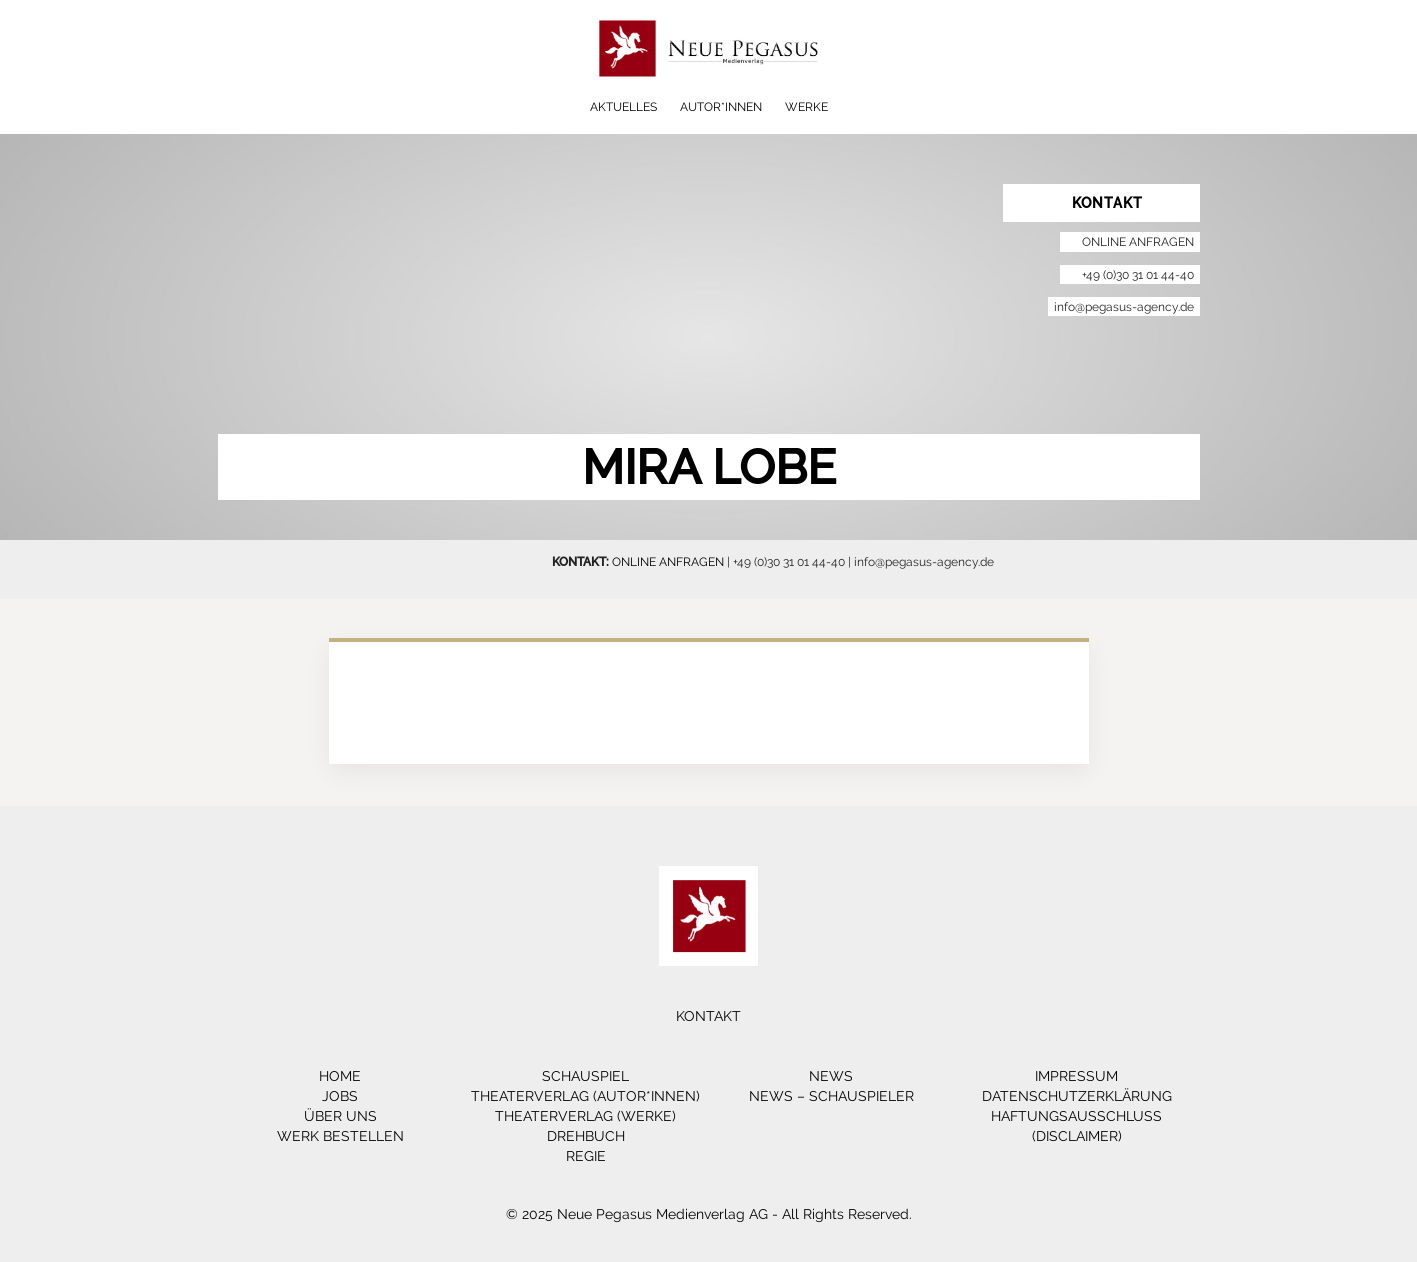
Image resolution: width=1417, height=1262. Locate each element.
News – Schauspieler (831, 1096)
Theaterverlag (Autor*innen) (585, 1096)
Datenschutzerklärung (1077, 1096)
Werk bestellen (340, 1136)
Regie (586, 1156)
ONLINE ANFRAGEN (668, 561)
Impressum (1076, 1076)
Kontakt (708, 1016)
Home (340, 1076)
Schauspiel (585, 1076)
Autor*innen (721, 107)
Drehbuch (586, 1136)
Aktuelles (623, 107)
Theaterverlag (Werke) (585, 1116)
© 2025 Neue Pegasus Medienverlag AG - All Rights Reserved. (709, 1214)
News (831, 1076)
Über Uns (340, 1116)
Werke (806, 107)
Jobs (340, 1096)
